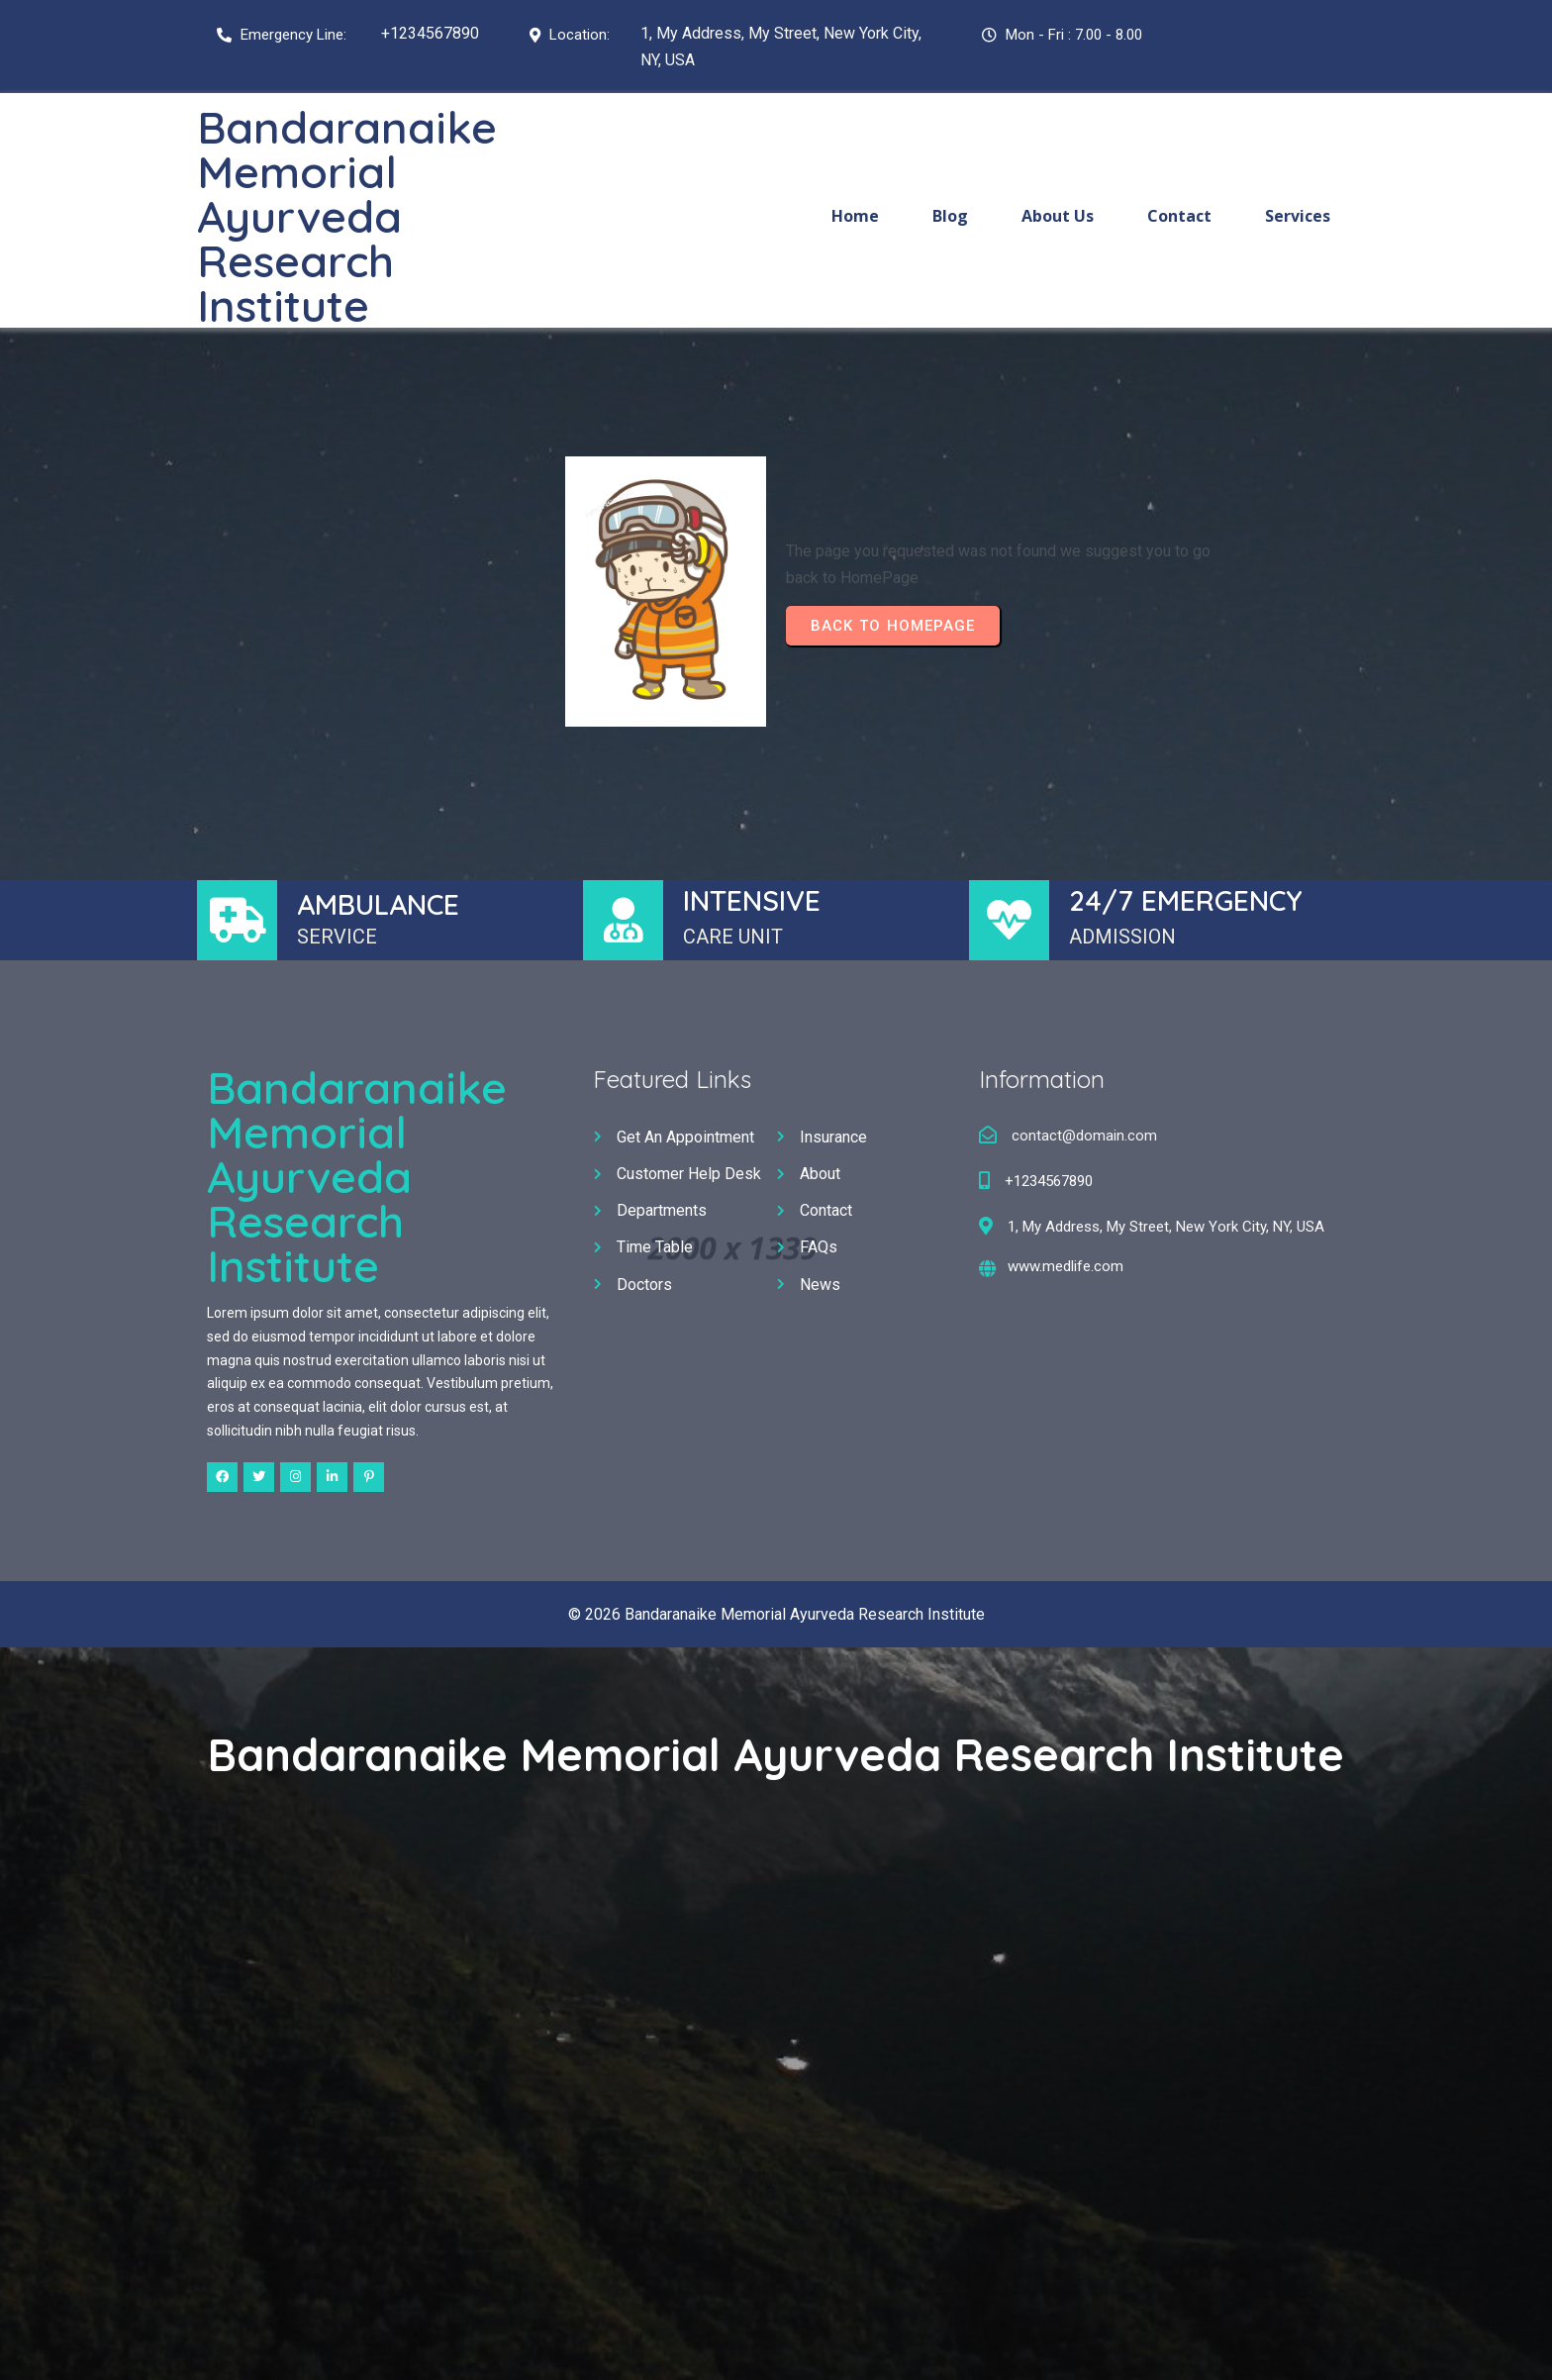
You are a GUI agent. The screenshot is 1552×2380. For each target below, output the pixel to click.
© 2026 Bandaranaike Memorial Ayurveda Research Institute (776, 1614)
